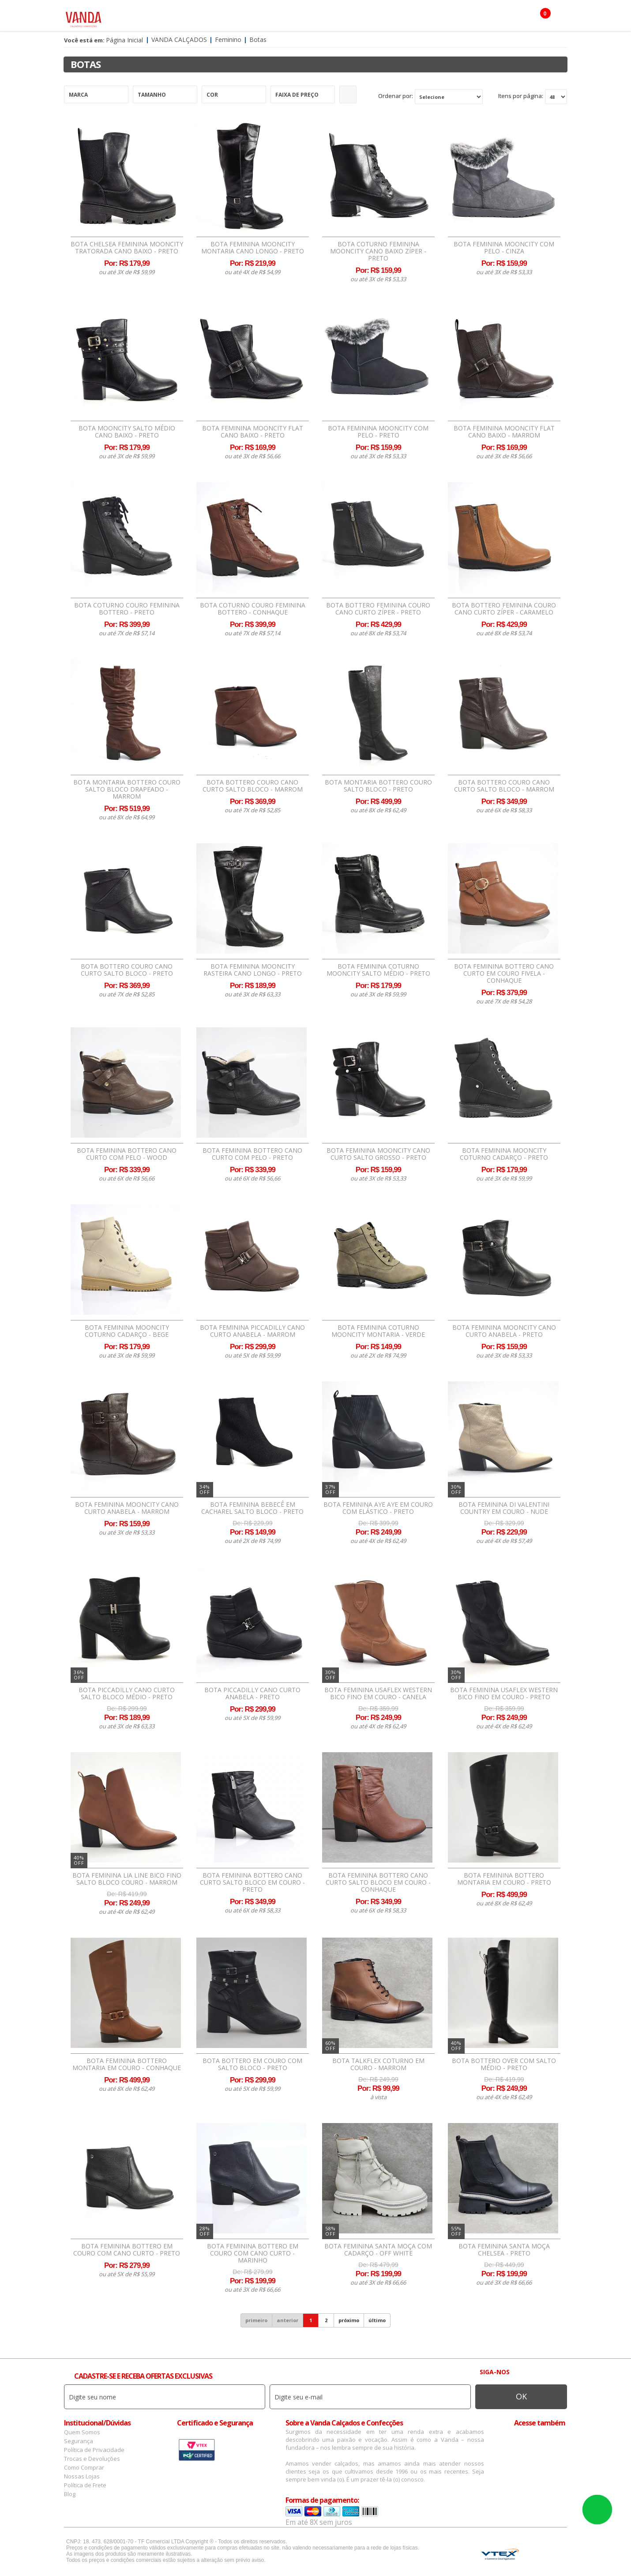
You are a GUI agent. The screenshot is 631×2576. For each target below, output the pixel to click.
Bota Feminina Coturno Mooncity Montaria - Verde (378, 1331)
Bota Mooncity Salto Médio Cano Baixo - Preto (127, 432)
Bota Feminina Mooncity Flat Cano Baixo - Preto (252, 432)
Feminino (159, 18)
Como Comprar (84, 2467)
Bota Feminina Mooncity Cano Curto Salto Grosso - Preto (378, 1154)
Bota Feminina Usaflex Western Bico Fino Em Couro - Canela (378, 1693)
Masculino (202, 18)
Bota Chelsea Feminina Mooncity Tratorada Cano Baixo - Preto (127, 248)
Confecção (295, 18)
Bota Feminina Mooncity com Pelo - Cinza (504, 248)
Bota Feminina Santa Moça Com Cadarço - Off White (378, 2250)
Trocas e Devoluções (92, 2459)
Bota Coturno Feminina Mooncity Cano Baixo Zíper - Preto (378, 251)
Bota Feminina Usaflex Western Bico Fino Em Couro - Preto (504, 1693)
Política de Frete (85, 2485)
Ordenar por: (395, 96)
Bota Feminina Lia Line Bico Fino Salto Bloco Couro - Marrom (126, 1879)
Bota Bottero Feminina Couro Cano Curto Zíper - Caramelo (504, 609)
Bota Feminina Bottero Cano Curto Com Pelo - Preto (252, 1154)
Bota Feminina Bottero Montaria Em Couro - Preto (504, 1879)
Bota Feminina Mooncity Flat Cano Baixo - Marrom (504, 432)
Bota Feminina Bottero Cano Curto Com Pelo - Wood (127, 1154)
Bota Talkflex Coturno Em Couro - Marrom (378, 2064)
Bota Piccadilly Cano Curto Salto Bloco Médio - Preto (127, 1693)
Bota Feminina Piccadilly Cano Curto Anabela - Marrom (252, 1331)
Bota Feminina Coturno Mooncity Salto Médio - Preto (378, 970)
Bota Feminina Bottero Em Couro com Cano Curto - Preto (126, 2250)
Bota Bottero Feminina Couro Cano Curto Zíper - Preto (378, 609)
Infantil (372, 18)
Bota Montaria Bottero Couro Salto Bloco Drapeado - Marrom (126, 789)
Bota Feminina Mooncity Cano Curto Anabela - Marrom (127, 1508)
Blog (69, 2494)
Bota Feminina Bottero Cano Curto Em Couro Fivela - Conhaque (504, 973)
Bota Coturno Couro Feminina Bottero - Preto (127, 609)
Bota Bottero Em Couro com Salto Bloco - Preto (252, 2064)
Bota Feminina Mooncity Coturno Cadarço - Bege (127, 1331)
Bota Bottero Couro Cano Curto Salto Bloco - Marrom (253, 786)
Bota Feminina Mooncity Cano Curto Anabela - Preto (504, 1331)
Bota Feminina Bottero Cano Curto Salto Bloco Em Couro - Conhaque (378, 1882)
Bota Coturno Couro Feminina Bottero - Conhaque (252, 609)
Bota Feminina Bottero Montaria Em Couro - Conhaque (126, 2064)
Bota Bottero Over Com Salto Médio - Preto (504, 2064)
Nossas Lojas (82, 2476)
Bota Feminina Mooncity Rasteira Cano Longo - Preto (252, 970)
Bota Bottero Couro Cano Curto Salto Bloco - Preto (127, 970)
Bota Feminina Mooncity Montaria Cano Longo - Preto (252, 248)
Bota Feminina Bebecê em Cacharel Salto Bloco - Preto (252, 1508)
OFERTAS (441, 18)
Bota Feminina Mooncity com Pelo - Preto (378, 432)
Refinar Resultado (348, 94)
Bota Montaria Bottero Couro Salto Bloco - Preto (378, 786)
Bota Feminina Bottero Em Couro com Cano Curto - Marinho (252, 2253)
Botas (406, 18)
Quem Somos (82, 2432)
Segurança (78, 2441)
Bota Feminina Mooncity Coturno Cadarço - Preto (504, 1154)
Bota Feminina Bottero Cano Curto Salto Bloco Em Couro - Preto (252, 1882)
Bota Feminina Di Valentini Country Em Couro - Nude (503, 1508)
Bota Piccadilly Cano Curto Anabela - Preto (252, 1693)
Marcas (336, 18)
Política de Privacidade (94, 2450)
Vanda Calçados (179, 39)
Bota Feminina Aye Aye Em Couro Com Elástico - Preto (378, 1508)
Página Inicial (124, 40)
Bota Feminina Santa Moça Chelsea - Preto (504, 2250)
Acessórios (249, 18)
